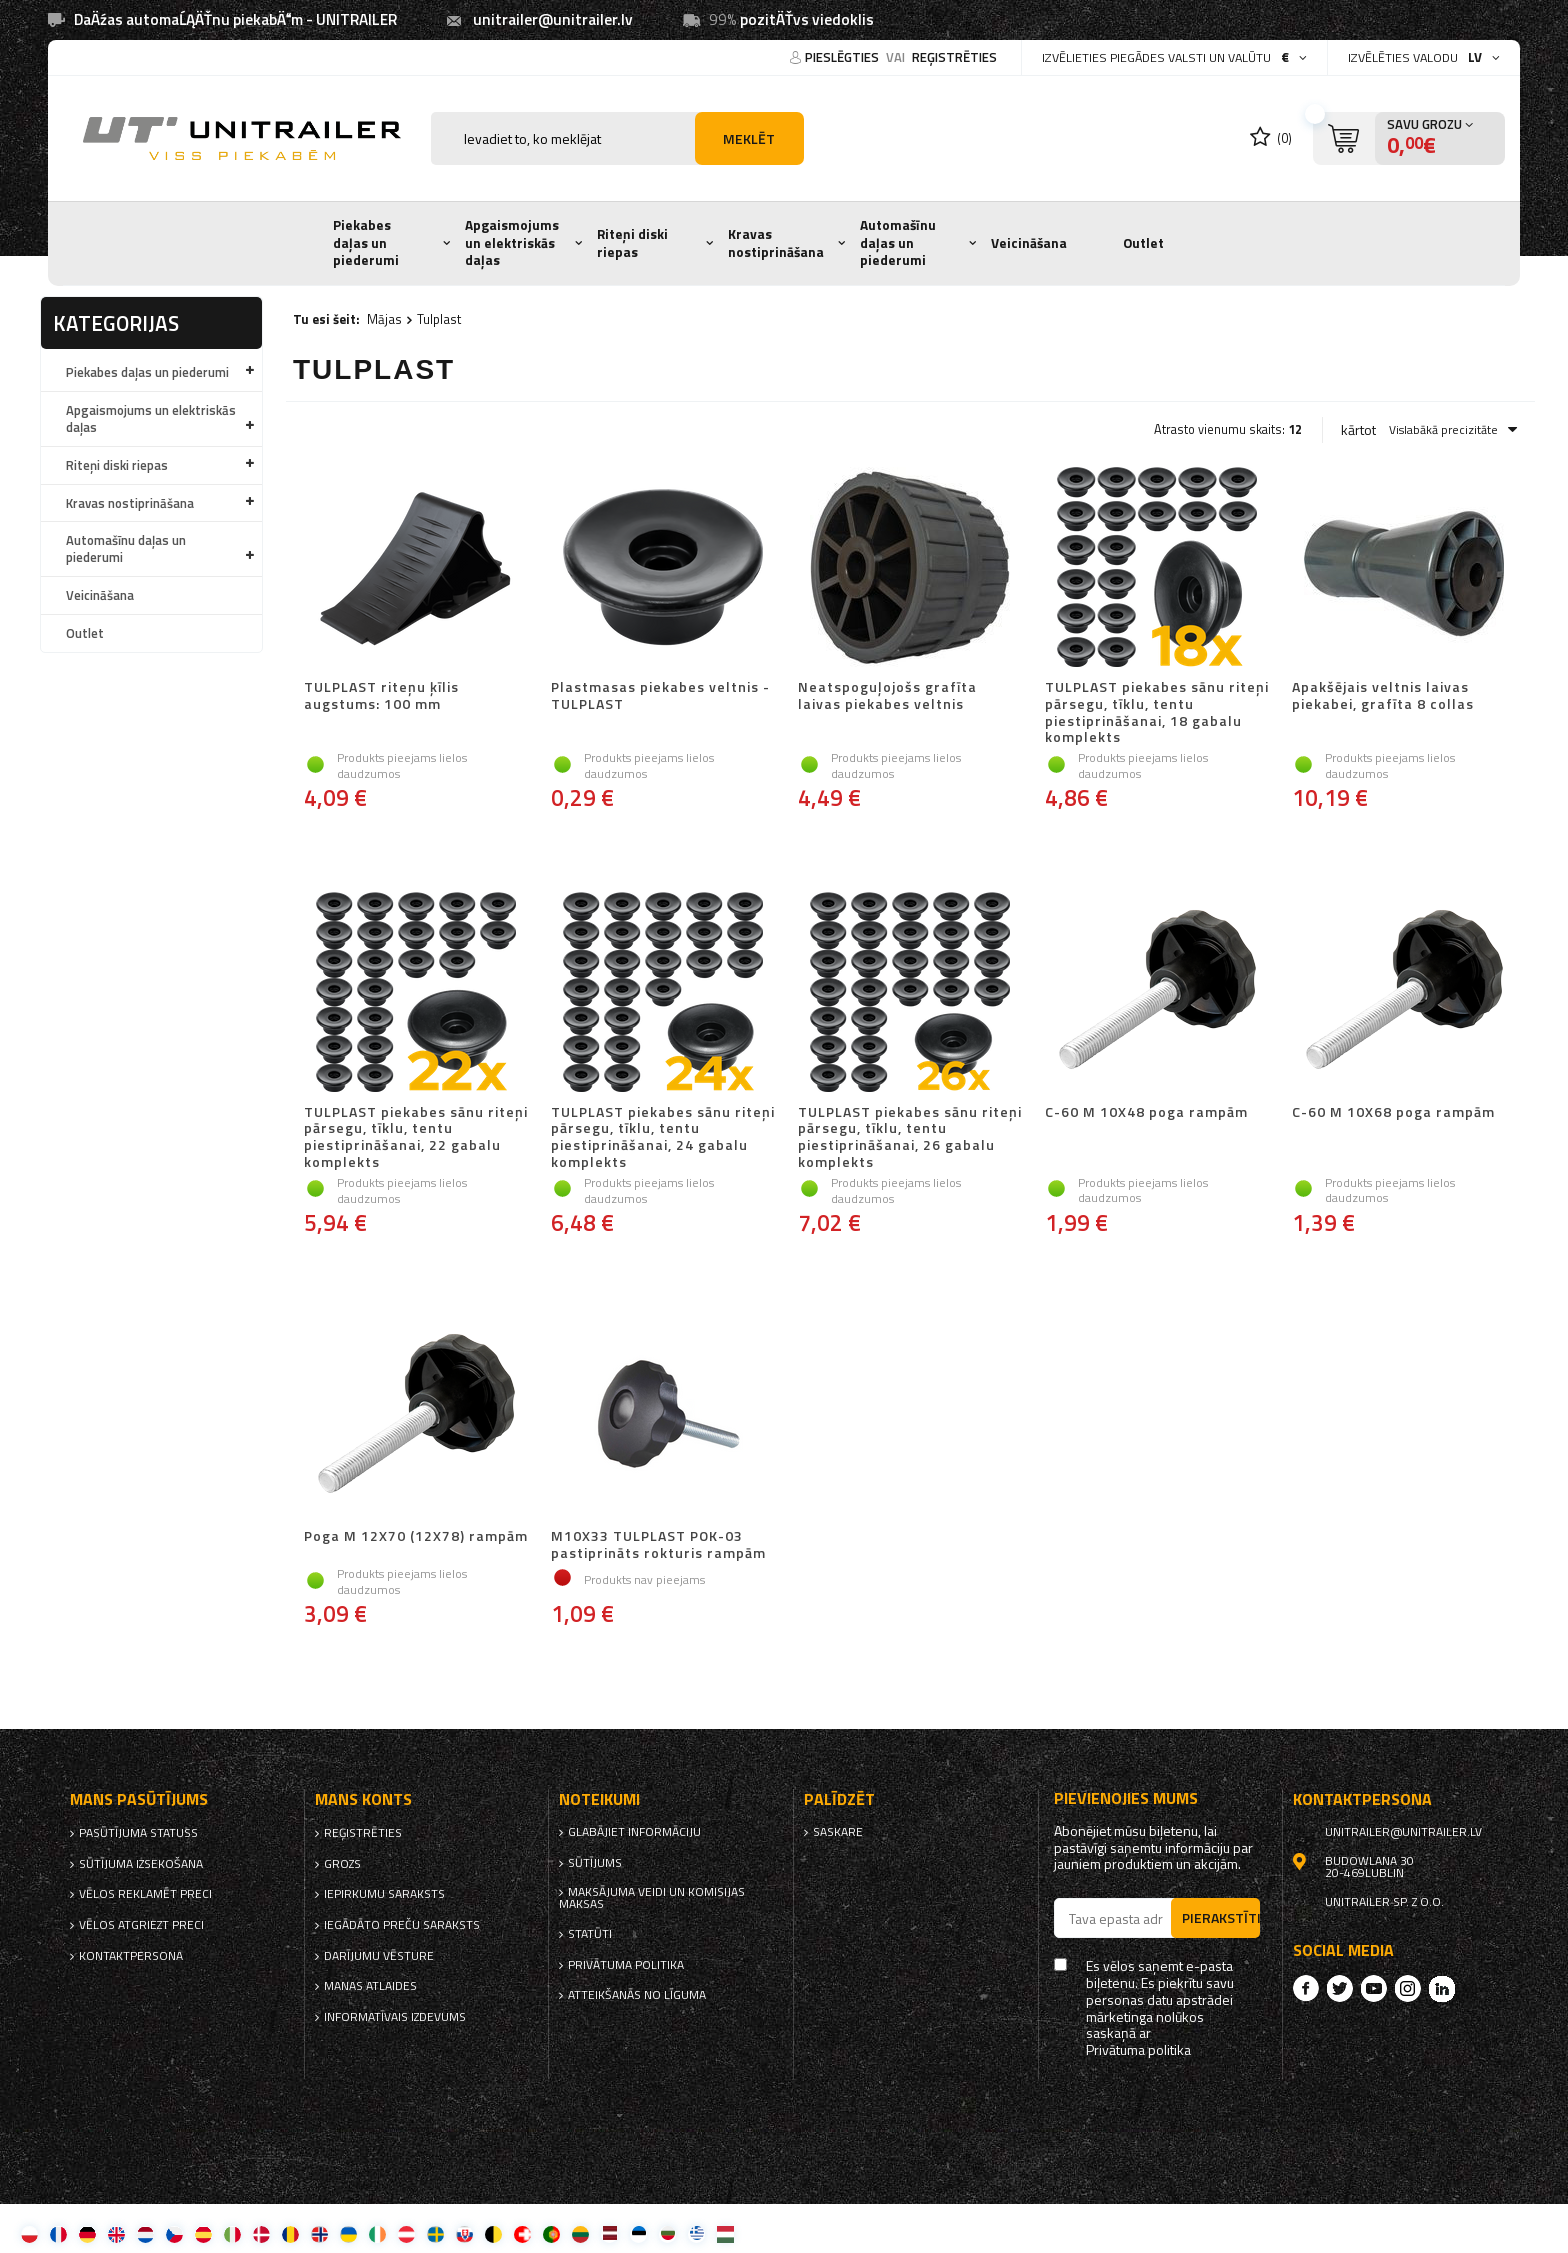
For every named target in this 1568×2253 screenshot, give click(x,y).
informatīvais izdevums (395, 2017)
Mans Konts (363, 1799)
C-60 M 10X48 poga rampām (1146, 1113)
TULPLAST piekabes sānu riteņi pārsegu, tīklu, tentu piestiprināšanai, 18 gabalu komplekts (1157, 712)
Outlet (1143, 243)
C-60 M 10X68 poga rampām (1393, 1113)
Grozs (342, 1864)
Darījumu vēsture (379, 1956)
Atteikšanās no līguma (637, 1995)
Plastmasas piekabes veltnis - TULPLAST (660, 696)
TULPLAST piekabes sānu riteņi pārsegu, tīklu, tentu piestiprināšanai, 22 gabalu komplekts (416, 1137)
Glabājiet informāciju (634, 1832)
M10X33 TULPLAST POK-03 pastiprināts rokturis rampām (658, 1545)
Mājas (384, 319)
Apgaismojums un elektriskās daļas (512, 242)
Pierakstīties (1221, 1917)
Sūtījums (595, 1863)
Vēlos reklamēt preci (145, 1894)
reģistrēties (954, 57)
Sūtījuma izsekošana (141, 1864)
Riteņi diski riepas (632, 243)
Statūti (590, 1934)
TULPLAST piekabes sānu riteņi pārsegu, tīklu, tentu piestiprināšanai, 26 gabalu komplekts (910, 1137)
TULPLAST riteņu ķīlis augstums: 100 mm (381, 696)
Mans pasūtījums (139, 1799)
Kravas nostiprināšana (776, 243)
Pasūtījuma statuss (138, 1833)
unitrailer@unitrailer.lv (553, 19)
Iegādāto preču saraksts (402, 1925)
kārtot (1358, 430)
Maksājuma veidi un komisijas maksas (652, 1898)
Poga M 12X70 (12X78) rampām (416, 1537)
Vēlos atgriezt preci (141, 1925)
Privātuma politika (626, 1965)
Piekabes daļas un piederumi (366, 242)
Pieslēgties (843, 57)
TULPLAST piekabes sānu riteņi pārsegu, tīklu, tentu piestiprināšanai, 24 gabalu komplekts (663, 1137)
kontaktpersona (131, 1956)
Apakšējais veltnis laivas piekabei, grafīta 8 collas (1383, 696)
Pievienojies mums (1126, 1798)
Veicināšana (1029, 243)
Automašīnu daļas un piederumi (898, 242)
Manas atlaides (370, 1986)
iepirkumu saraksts (384, 1894)
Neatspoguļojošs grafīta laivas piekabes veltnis (887, 696)
